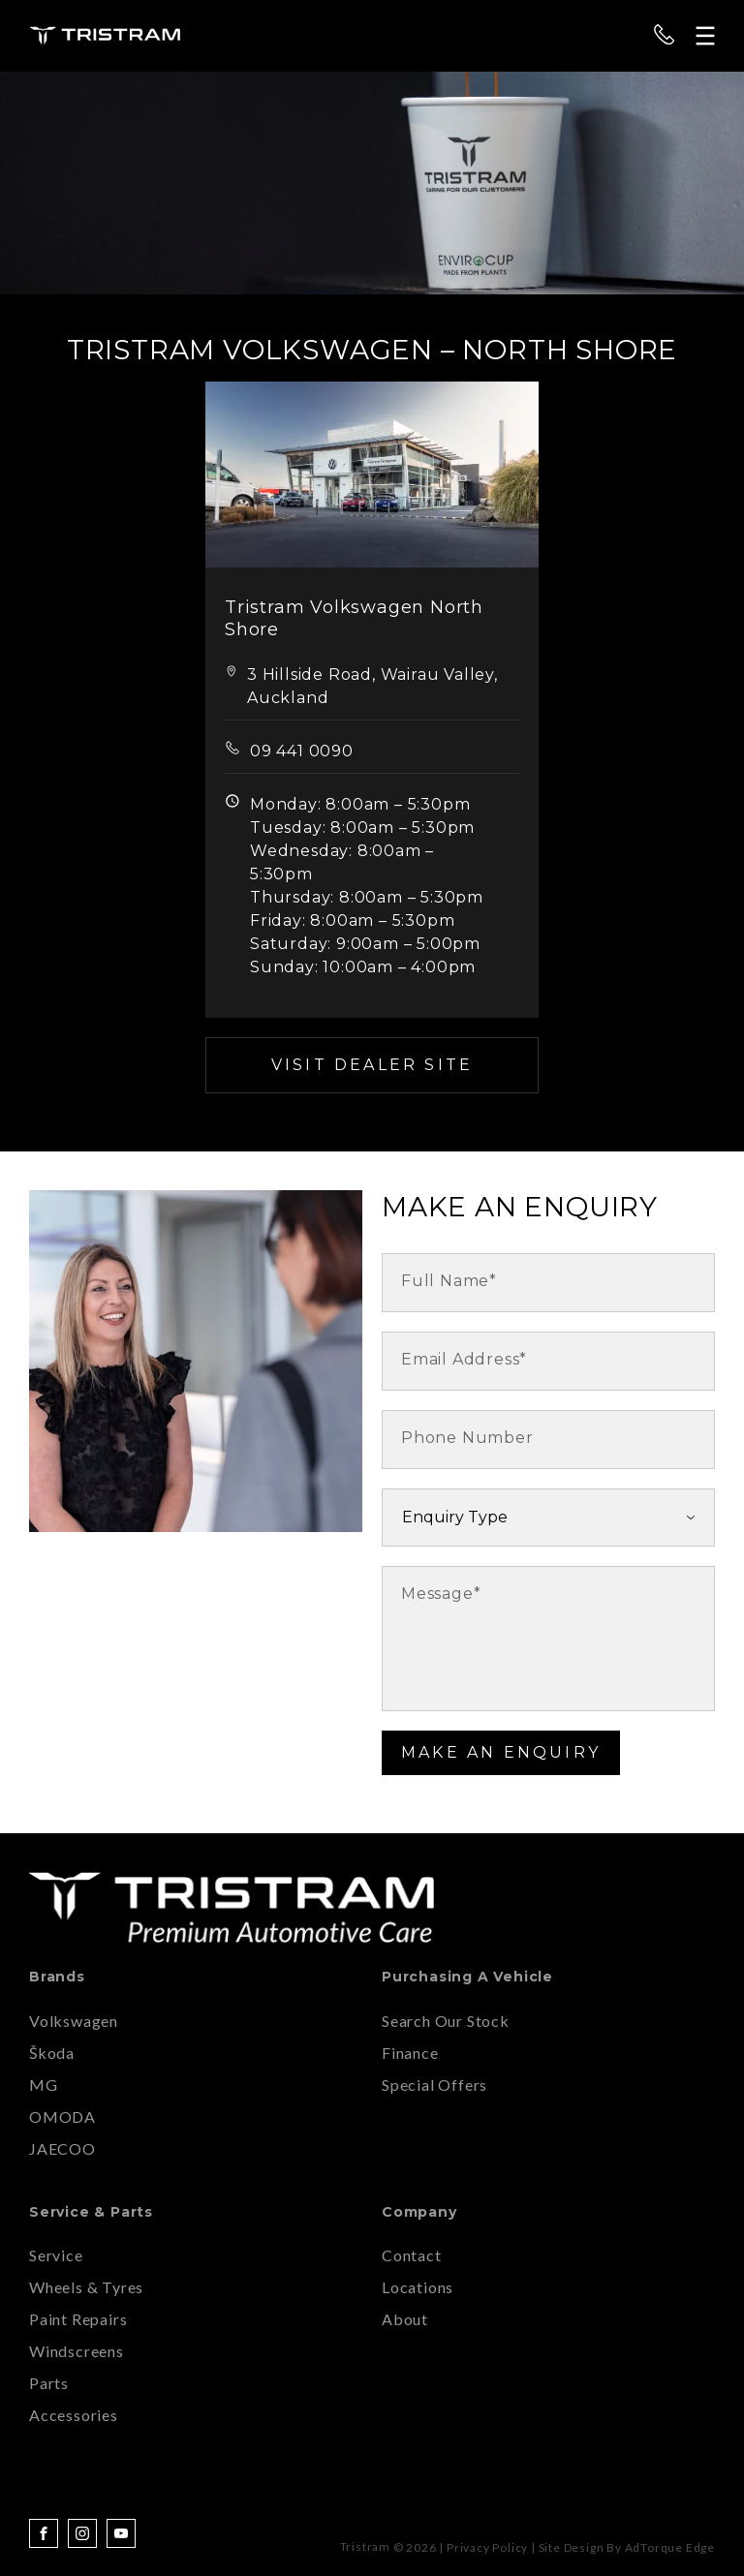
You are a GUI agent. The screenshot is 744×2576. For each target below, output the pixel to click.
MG (43, 2084)
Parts (49, 2383)
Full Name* (449, 1281)
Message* (440, 1593)
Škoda (52, 2052)
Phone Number (467, 1437)
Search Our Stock (446, 2020)
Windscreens (76, 2351)
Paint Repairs (78, 2319)
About (405, 2319)
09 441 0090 (302, 751)
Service (56, 2255)
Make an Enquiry (501, 1752)
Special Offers (434, 2084)
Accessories (73, 2415)
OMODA (62, 2116)
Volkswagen (73, 2020)
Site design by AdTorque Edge (627, 2547)
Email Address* (464, 1359)
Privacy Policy (487, 2547)
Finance (410, 2052)
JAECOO (62, 2148)
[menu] (705, 35)
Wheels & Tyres (86, 2287)
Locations (417, 2287)
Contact (412, 2255)
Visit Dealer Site (372, 1065)
